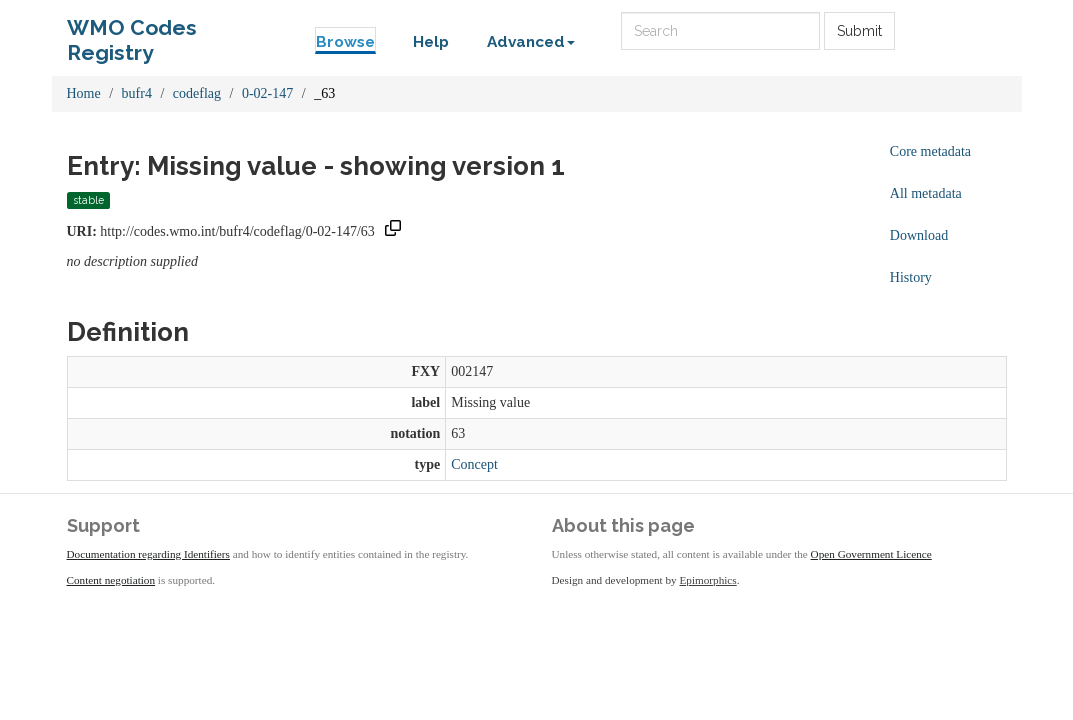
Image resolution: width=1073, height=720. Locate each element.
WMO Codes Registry (132, 32)
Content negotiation (111, 580)
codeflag (197, 93)
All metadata (926, 193)
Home (84, 93)
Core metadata (930, 151)
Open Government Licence (871, 554)
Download (919, 235)
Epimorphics (708, 580)
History (911, 277)
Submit (859, 31)
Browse (345, 42)
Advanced (531, 42)
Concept (474, 464)
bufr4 (137, 93)
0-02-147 (267, 93)
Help (431, 42)
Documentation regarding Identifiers (148, 554)
